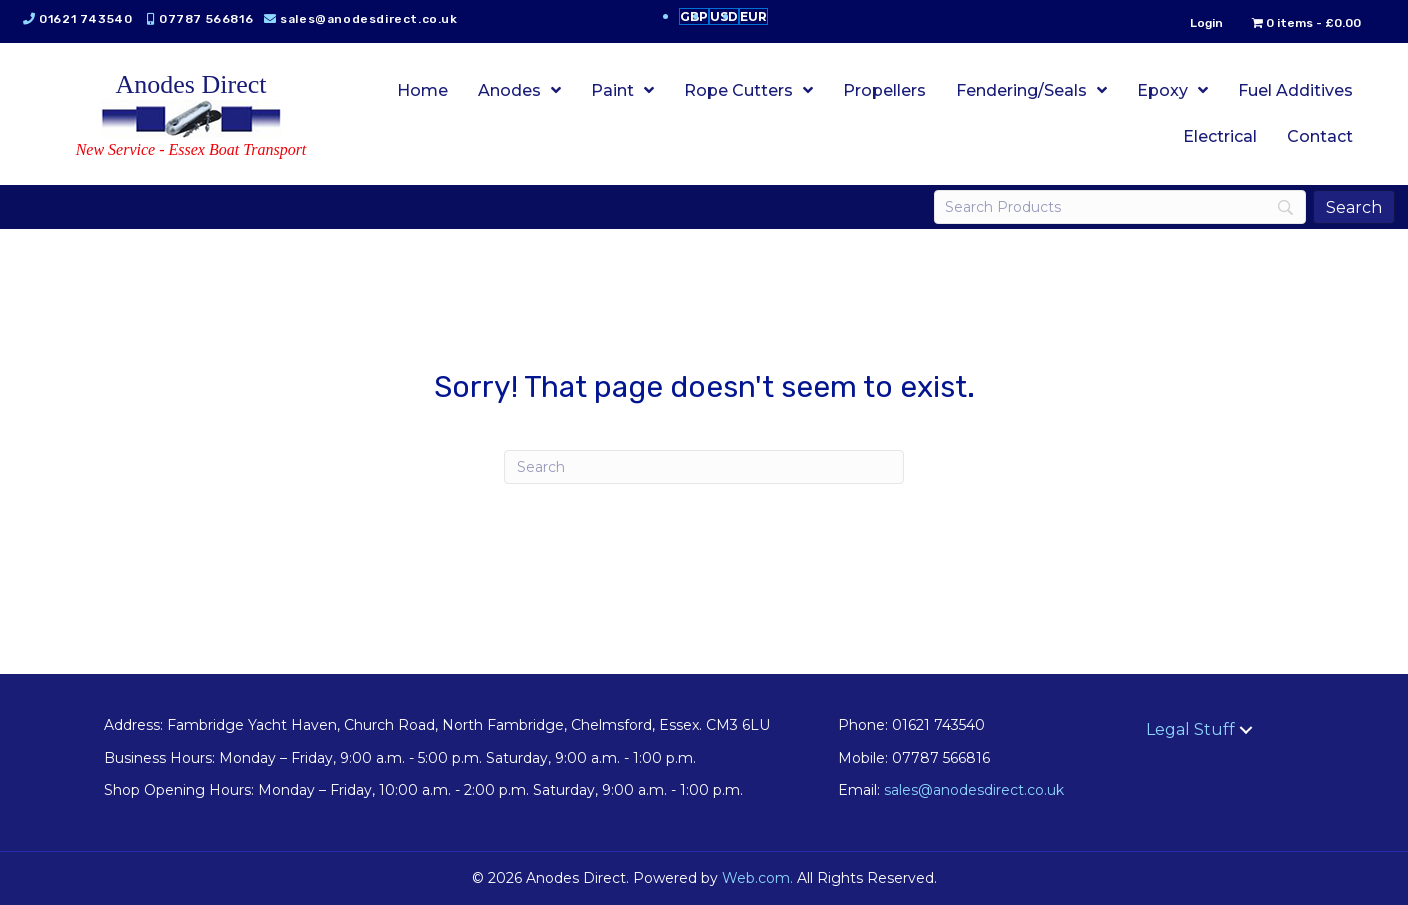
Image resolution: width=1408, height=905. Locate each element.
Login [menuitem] (1199, 23)
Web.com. (757, 878)
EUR (753, 16)
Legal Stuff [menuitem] (1190, 729)
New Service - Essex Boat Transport (191, 149)
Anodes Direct (191, 84)
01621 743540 (92, 19)
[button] (1246, 730)
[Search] (1115, 207)
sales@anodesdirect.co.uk (375, 19)
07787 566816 (213, 19)
